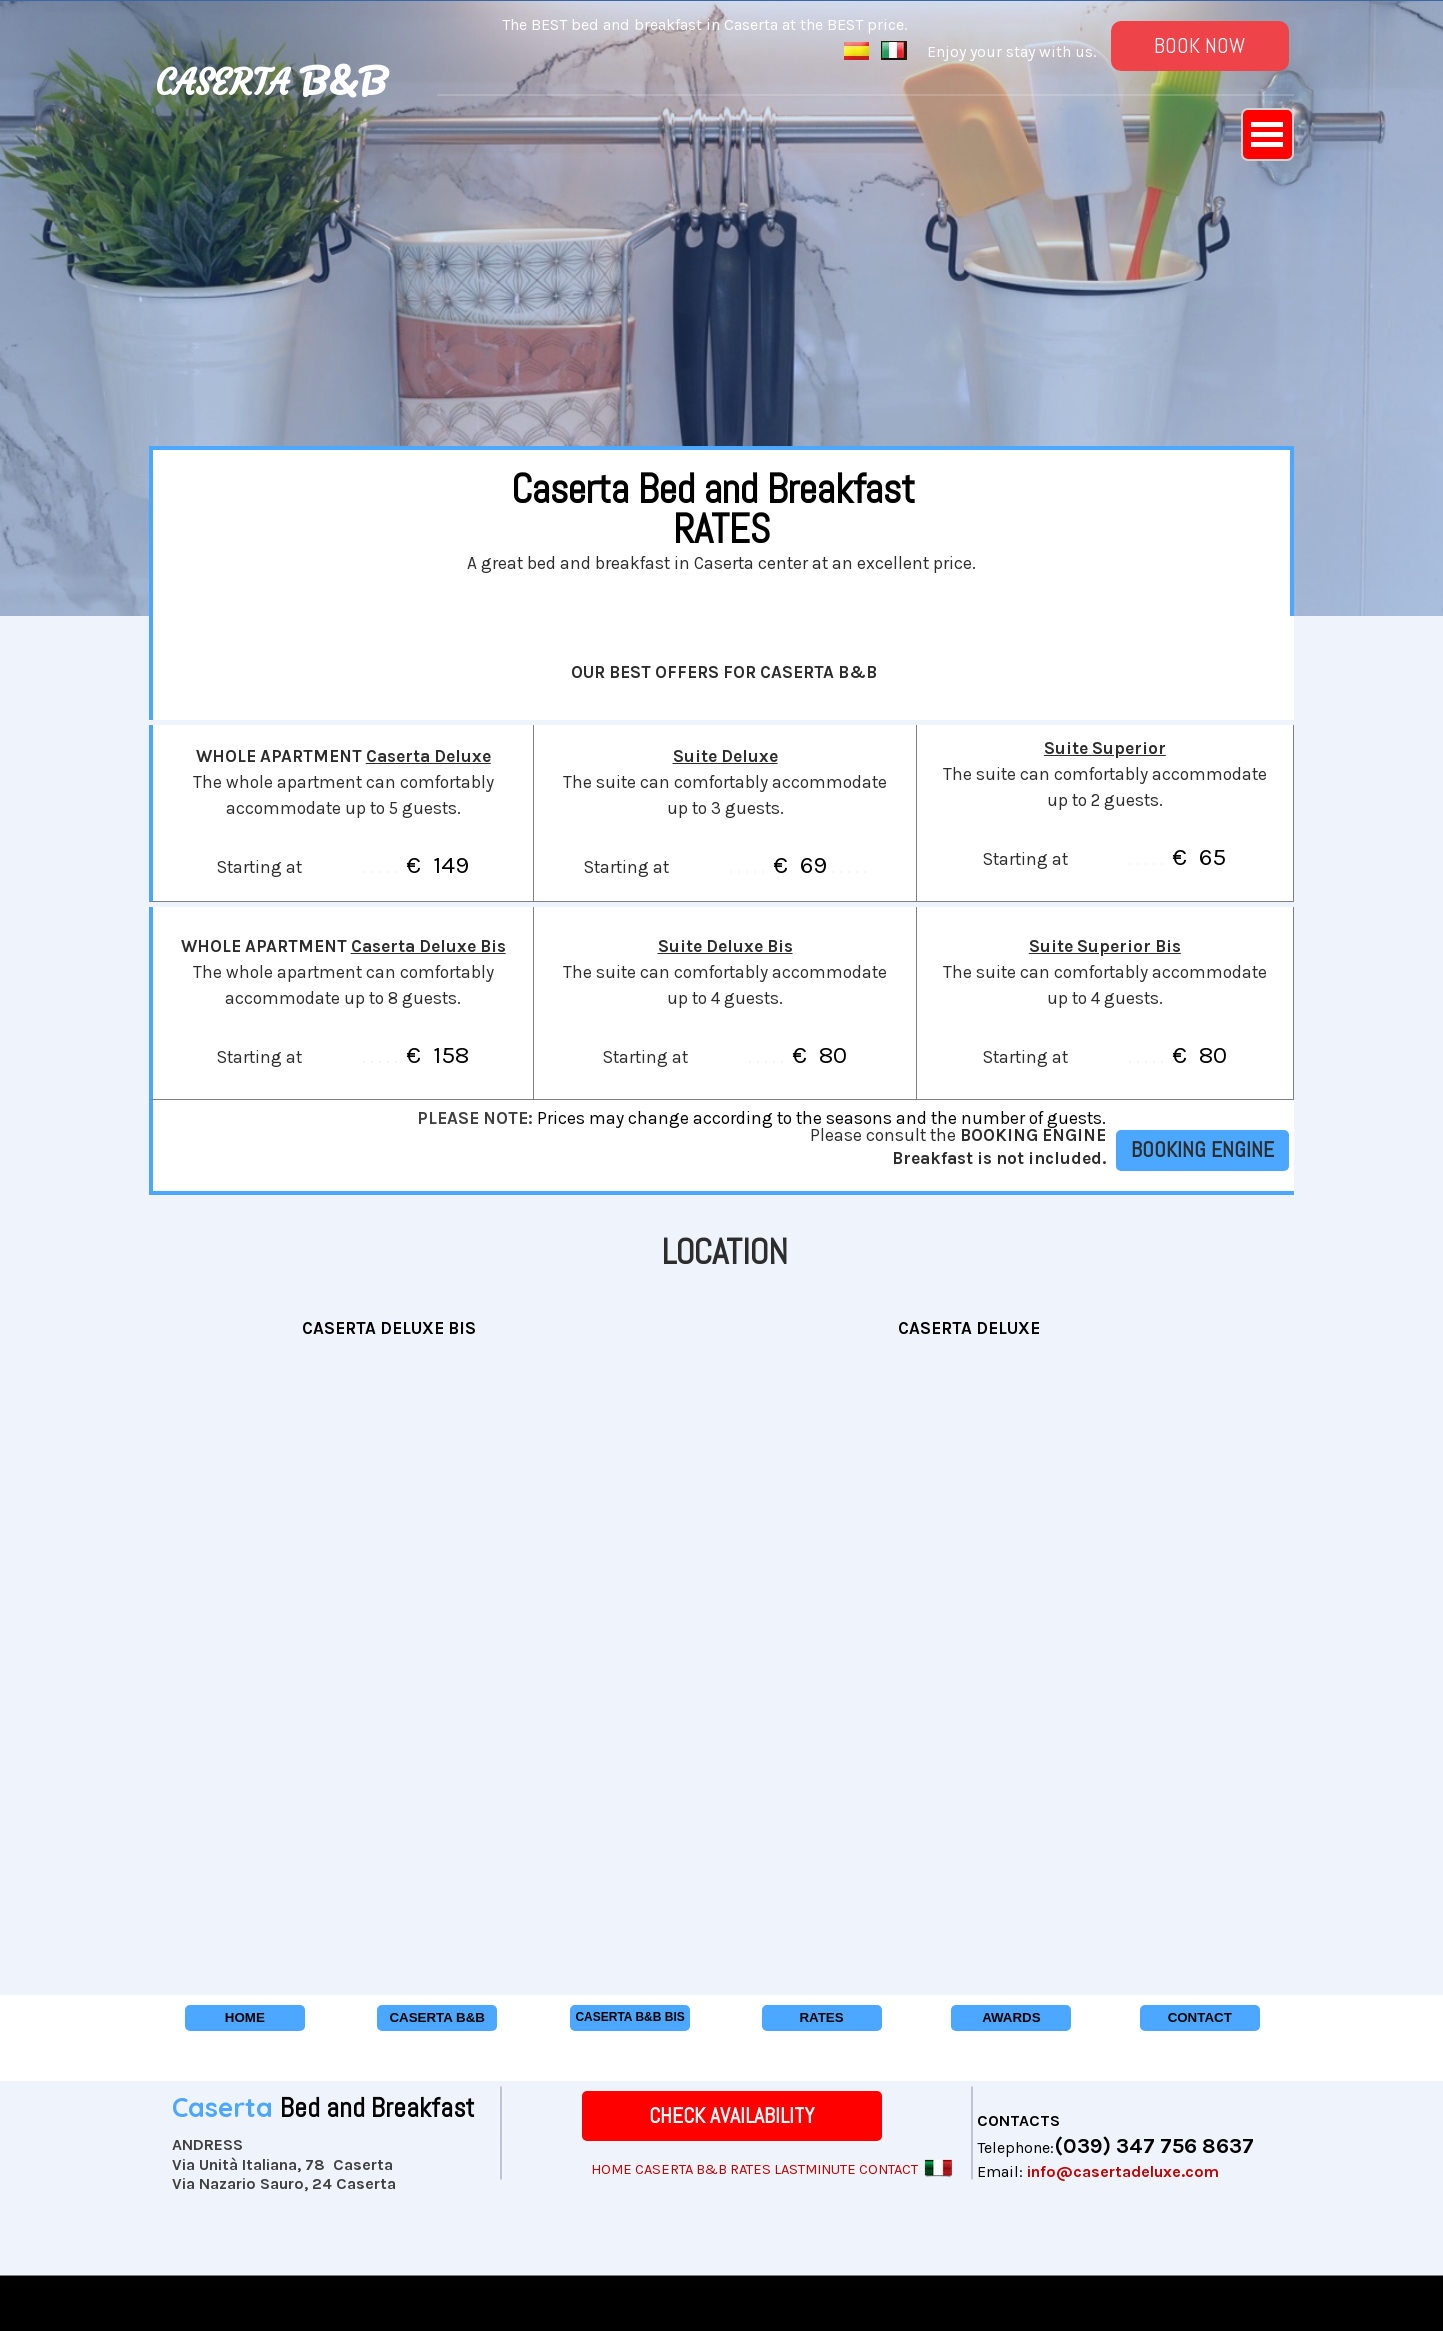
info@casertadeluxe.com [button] (1123, 2171)
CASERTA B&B (681, 2169)
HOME (611, 2169)
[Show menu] (1267, 134)
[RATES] (822, 2018)
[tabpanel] (293, 58)
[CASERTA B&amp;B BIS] (630, 2018)
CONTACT (888, 2169)
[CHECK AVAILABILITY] (732, 2116)
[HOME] (245, 2018)
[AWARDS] (1011, 2018)
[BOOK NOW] (1200, 46)
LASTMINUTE (815, 2169)
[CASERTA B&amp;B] (437, 2018)
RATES (750, 2169)
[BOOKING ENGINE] (1202, 1150)
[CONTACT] (1200, 2018)
